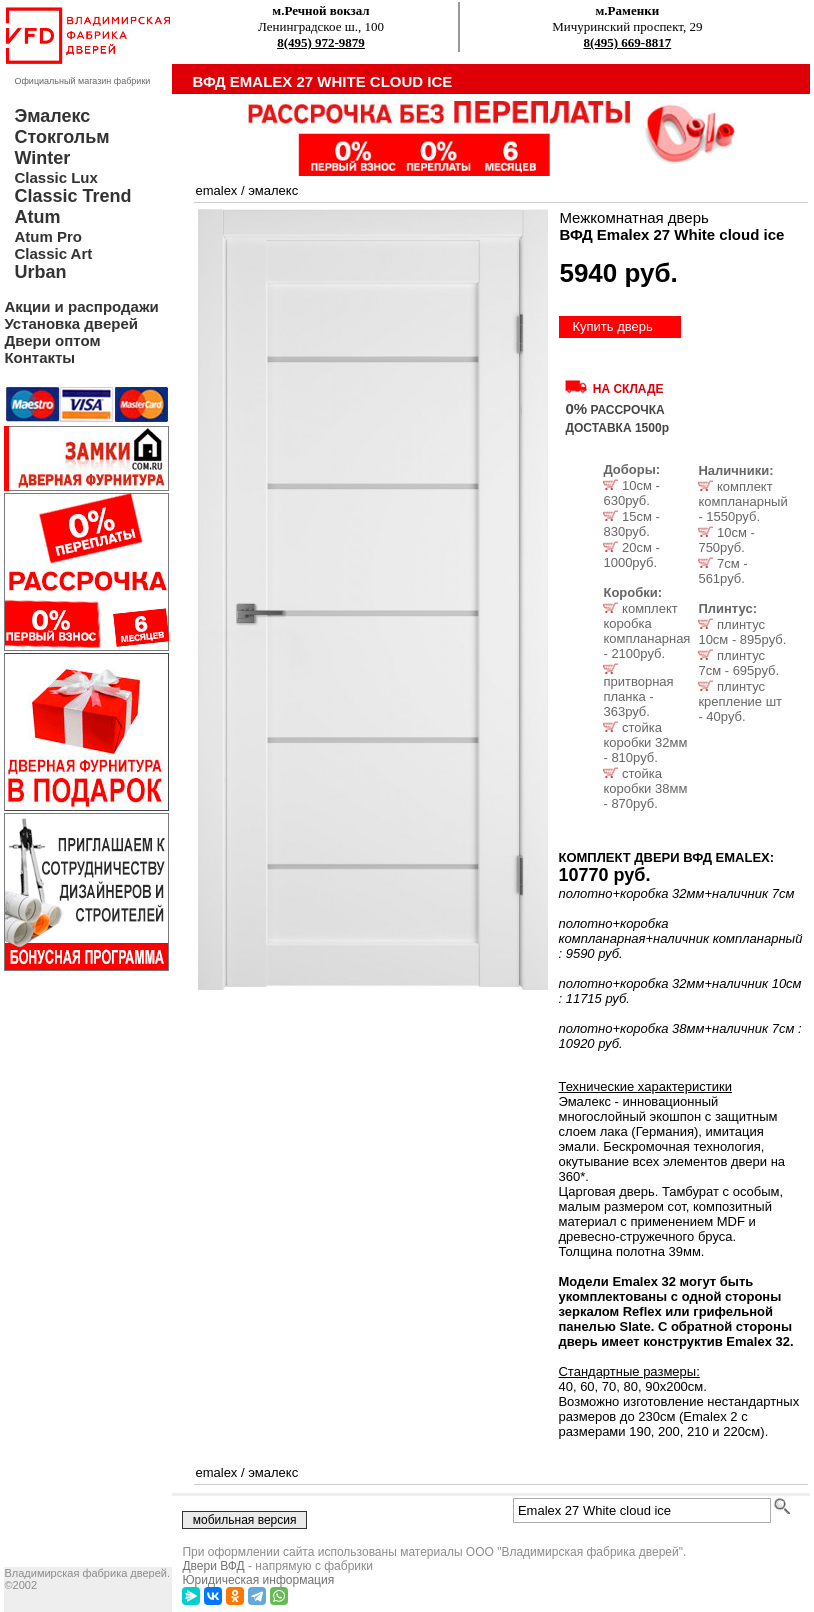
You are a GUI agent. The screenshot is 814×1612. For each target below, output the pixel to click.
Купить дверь (612, 326)
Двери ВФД (213, 1566)
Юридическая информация (258, 1580)
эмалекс (273, 190)
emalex (216, 190)
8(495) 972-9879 (321, 42)
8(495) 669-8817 (627, 42)
